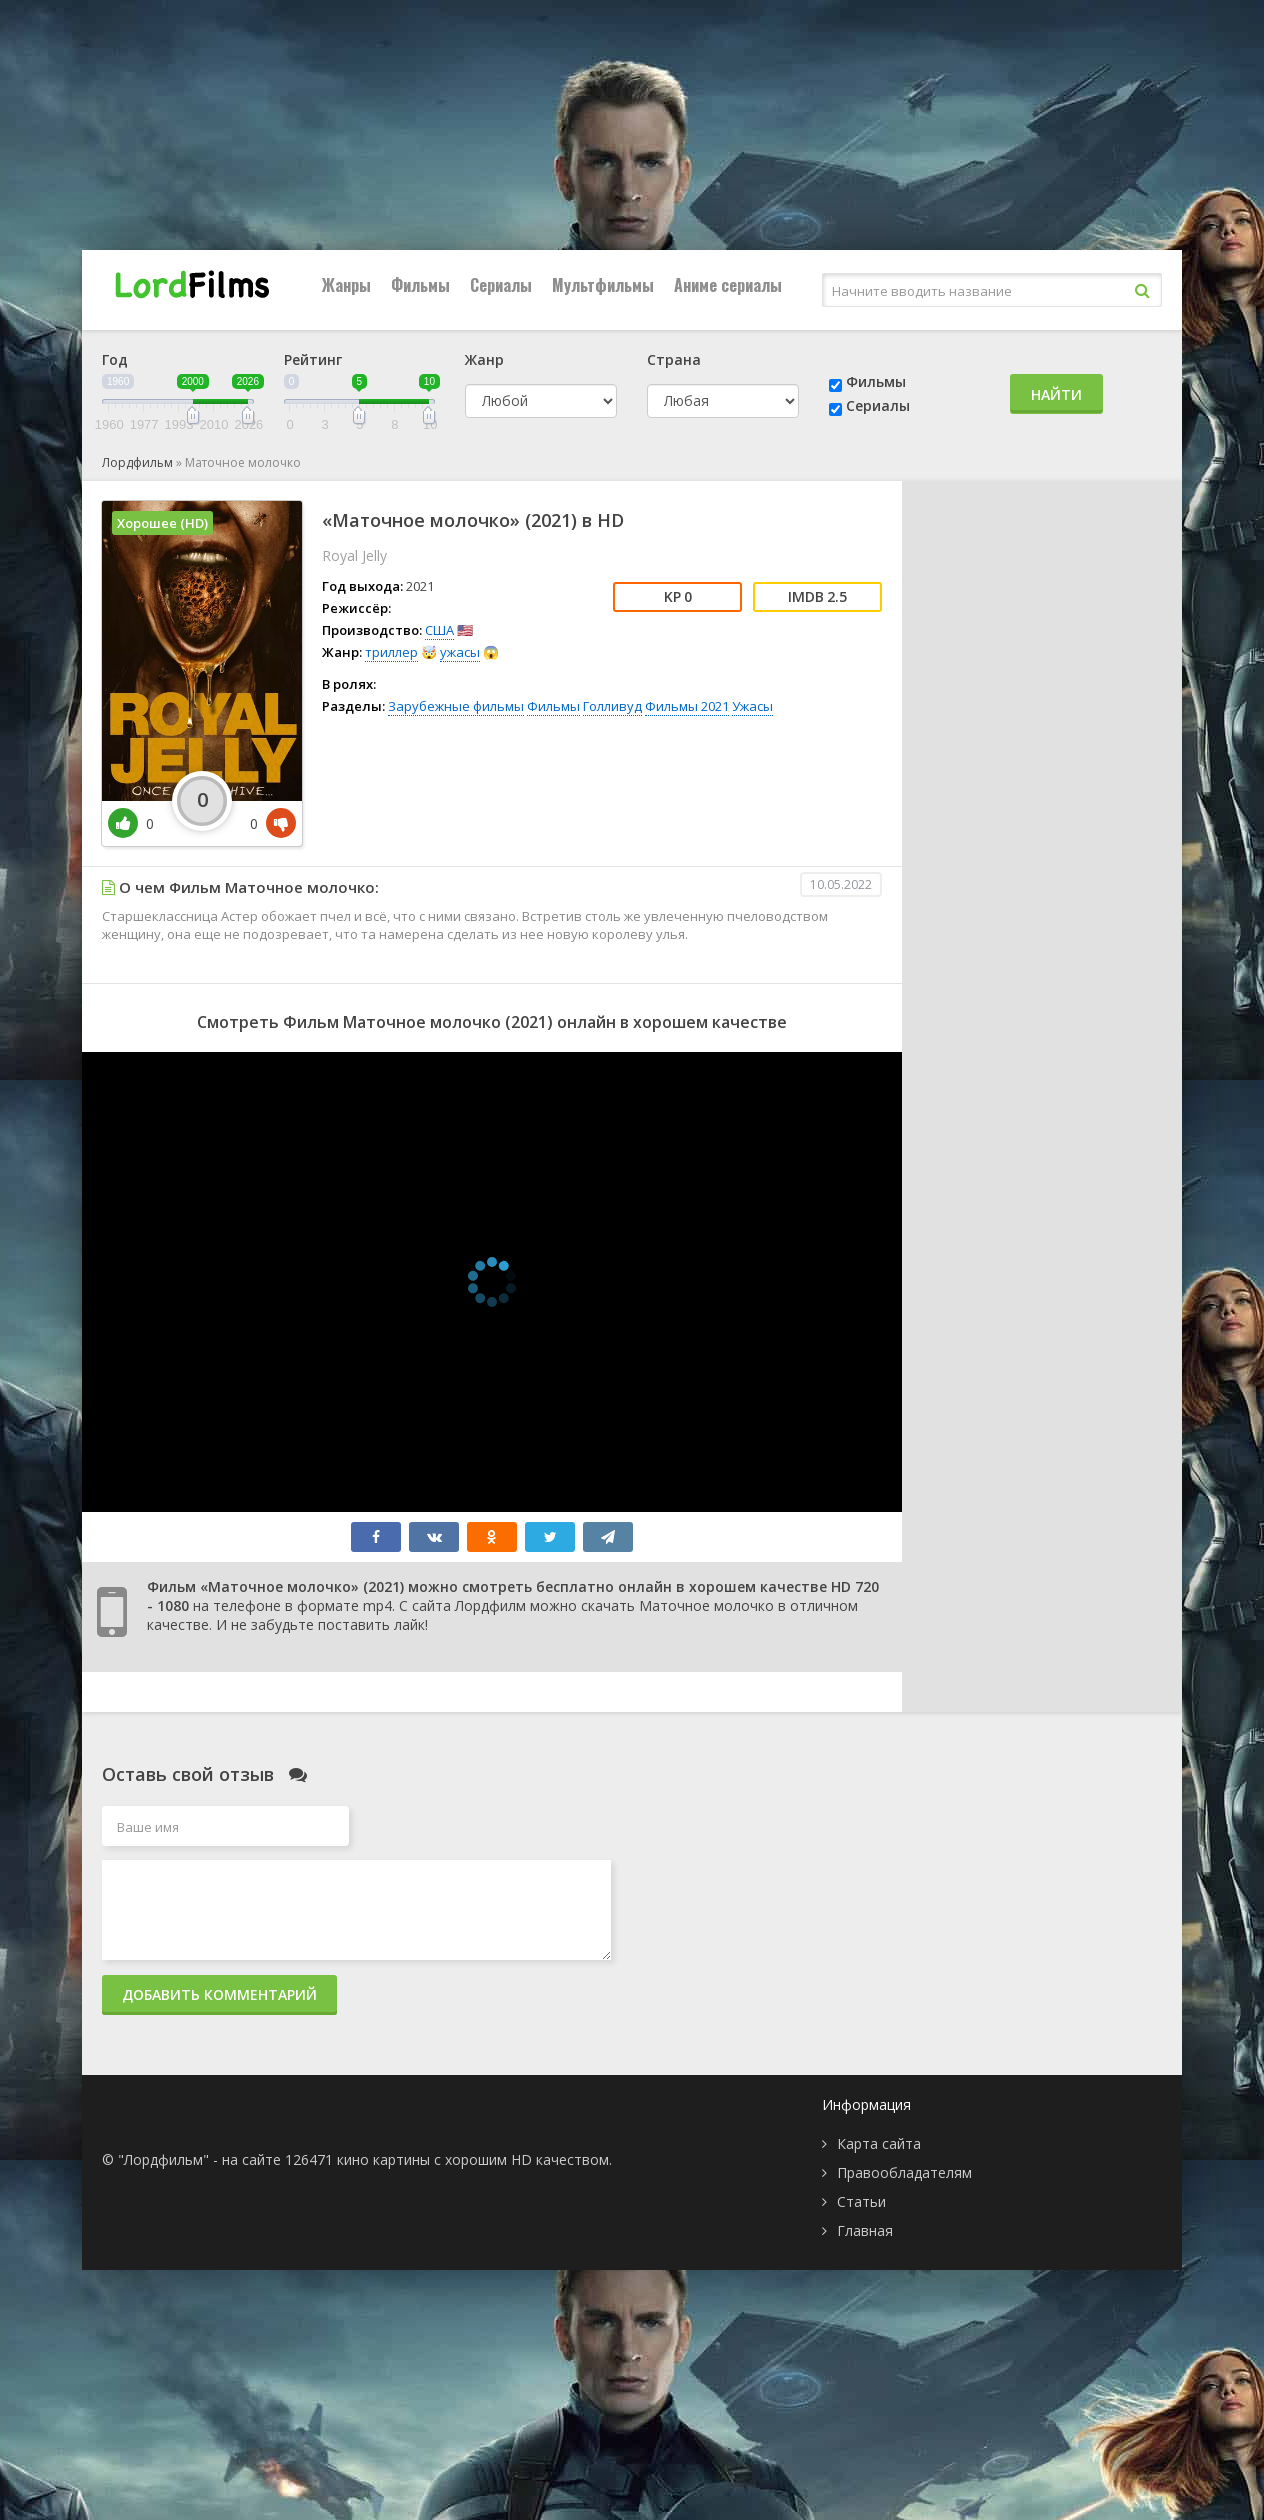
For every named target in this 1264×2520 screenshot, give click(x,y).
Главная (865, 2230)
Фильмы (420, 285)
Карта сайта (879, 2143)
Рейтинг (313, 359)
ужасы (460, 652)
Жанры (346, 285)
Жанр (484, 359)
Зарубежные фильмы (456, 706)
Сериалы (501, 285)
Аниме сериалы (728, 285)
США (439, 630)
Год (115, 359)
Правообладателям (904, 2172)
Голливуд (612, 706)
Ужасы (752, 706)
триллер (391, 652)
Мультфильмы (603, 285)
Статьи (861, 2201)
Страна (674, 359)
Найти (1056, 394)
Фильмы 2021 (687, 706)
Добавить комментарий (219, 1994)
